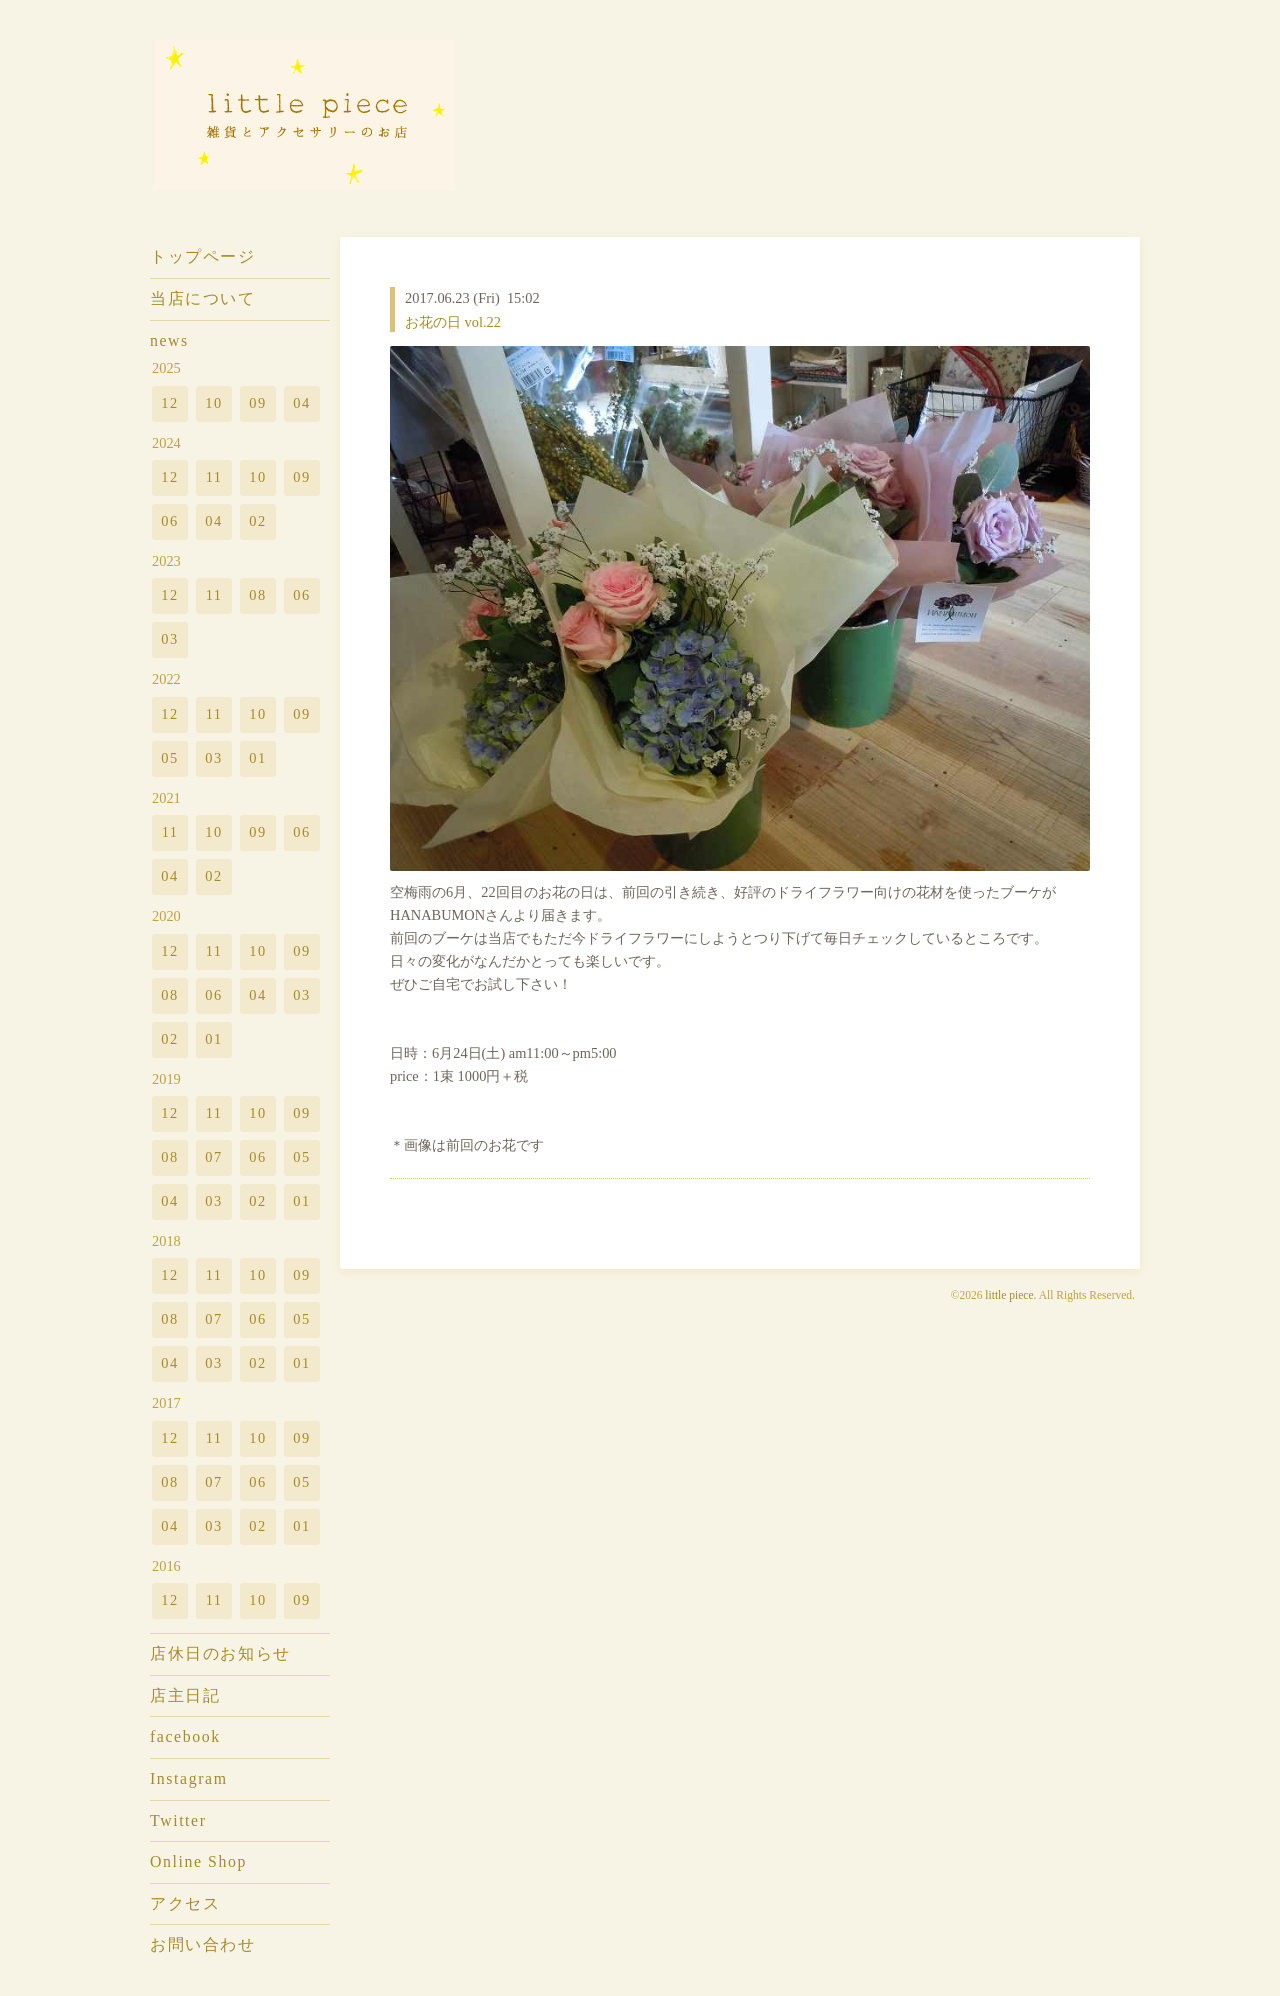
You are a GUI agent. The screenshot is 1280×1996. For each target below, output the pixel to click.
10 (213, 403)
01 (257, 758)
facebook (185, 1736)
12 (169, 403)
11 (214, 477)
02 (257, 521)
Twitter (178, 1820)
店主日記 (185, 1695)
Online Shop (198, 1861)
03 (169, 639)
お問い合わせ (203, 1944)
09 (257, 403)
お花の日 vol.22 (453, 322)
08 (257, 595)
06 (169, 521)
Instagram (189, 1778)
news (169, 340)
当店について (203, 298)
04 (301, 403)
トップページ (203, 256)
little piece (1009, 1295)
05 (169, 758)
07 (213, 1157)
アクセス (185, 1903)
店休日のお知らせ (220, 1653)
